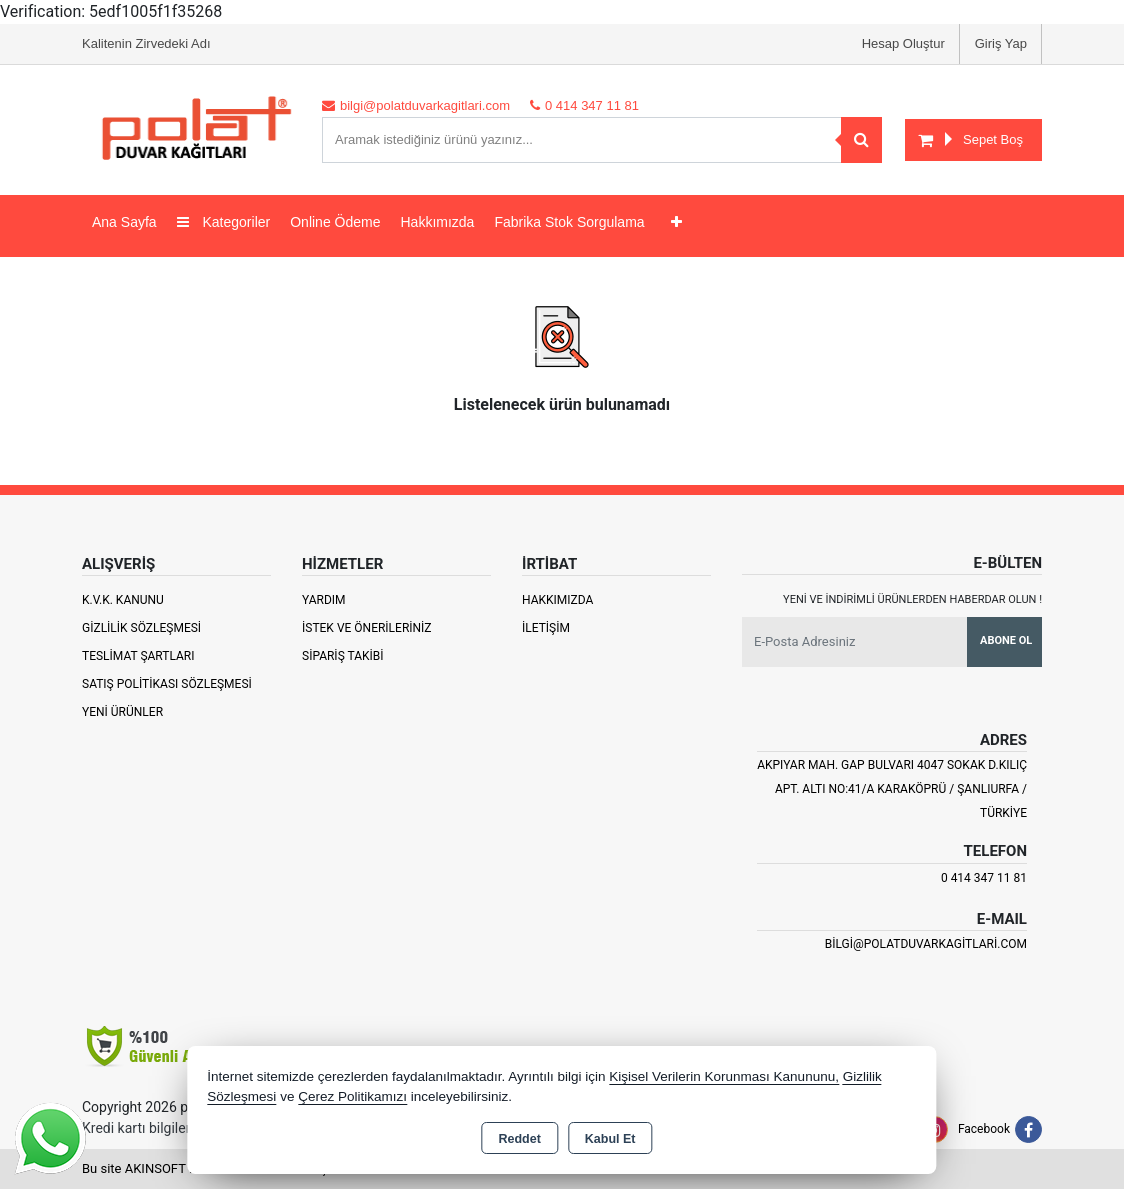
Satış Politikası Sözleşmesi (167, 684)
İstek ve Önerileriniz (367, 628)
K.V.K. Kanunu (123, 600)
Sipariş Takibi (343, 656)
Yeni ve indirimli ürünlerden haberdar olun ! (912, 599)
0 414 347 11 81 (984, 878)
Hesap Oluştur (903, 43)
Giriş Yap (1001, 43)
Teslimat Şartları (138, 656)
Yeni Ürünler (122, 712)
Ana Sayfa (124, 222)
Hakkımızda (437, 222)
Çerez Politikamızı (352, 1096)
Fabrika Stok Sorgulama (569, 222)
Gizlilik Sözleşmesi (141, 628)
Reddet (519, 1139)
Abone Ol (1006, 640)
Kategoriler (224, 222)
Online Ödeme (335, 222)
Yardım (324, 600)
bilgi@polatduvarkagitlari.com (926, 944)
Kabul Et (610, 1139)
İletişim (546, 628)
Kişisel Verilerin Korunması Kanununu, (724, 1076)
